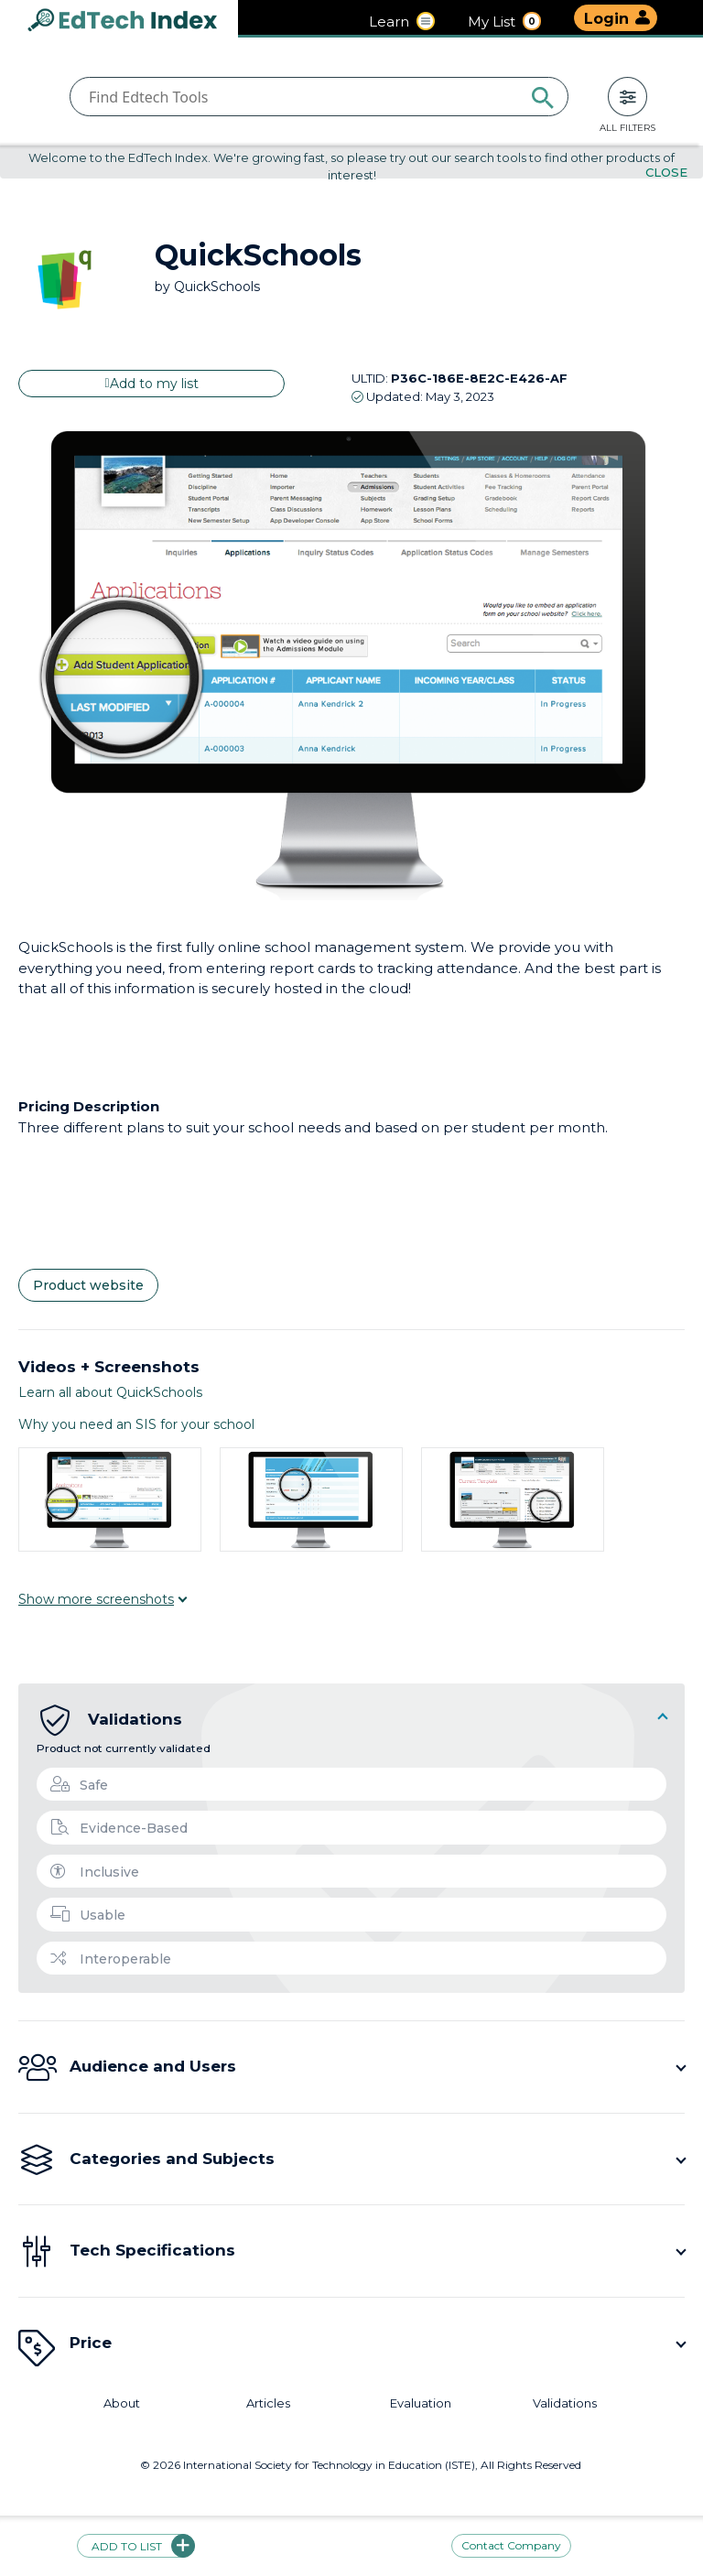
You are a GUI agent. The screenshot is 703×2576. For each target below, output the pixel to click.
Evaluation (420, 2403)
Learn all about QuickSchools (110, 1392)
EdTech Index (137, 21)
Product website (88, 1286)
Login (606, 18)
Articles (268, 2403)
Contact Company (511, 2546)
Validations (565, 2403)
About (121, 2403)
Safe (79, 1785)
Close (666, 173)
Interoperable (110, 1959)
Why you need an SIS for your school (136, 1424)
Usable (87, 1915)
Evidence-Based (119, 1828)
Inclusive (94, 1872)
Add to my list (151, 383)
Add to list (136, 2546)
